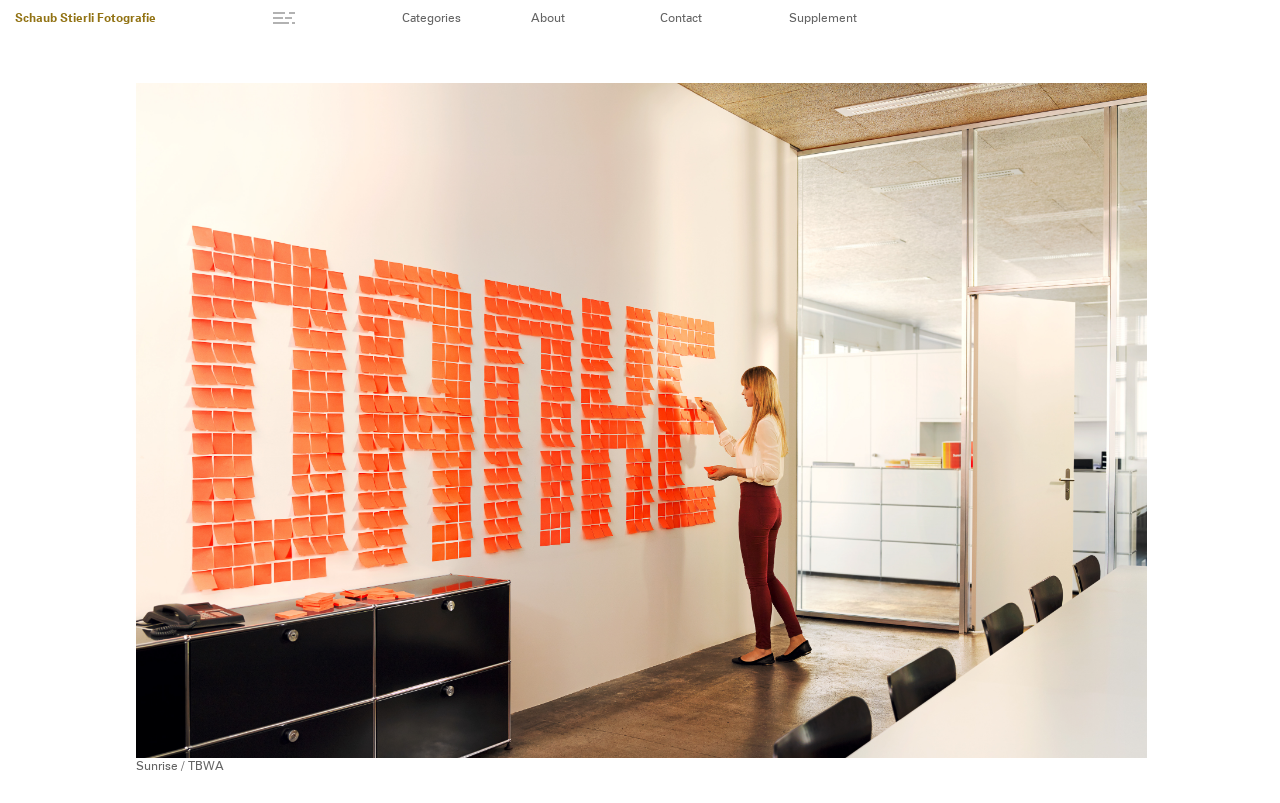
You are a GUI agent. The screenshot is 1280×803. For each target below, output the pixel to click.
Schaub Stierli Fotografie (85, 19)
